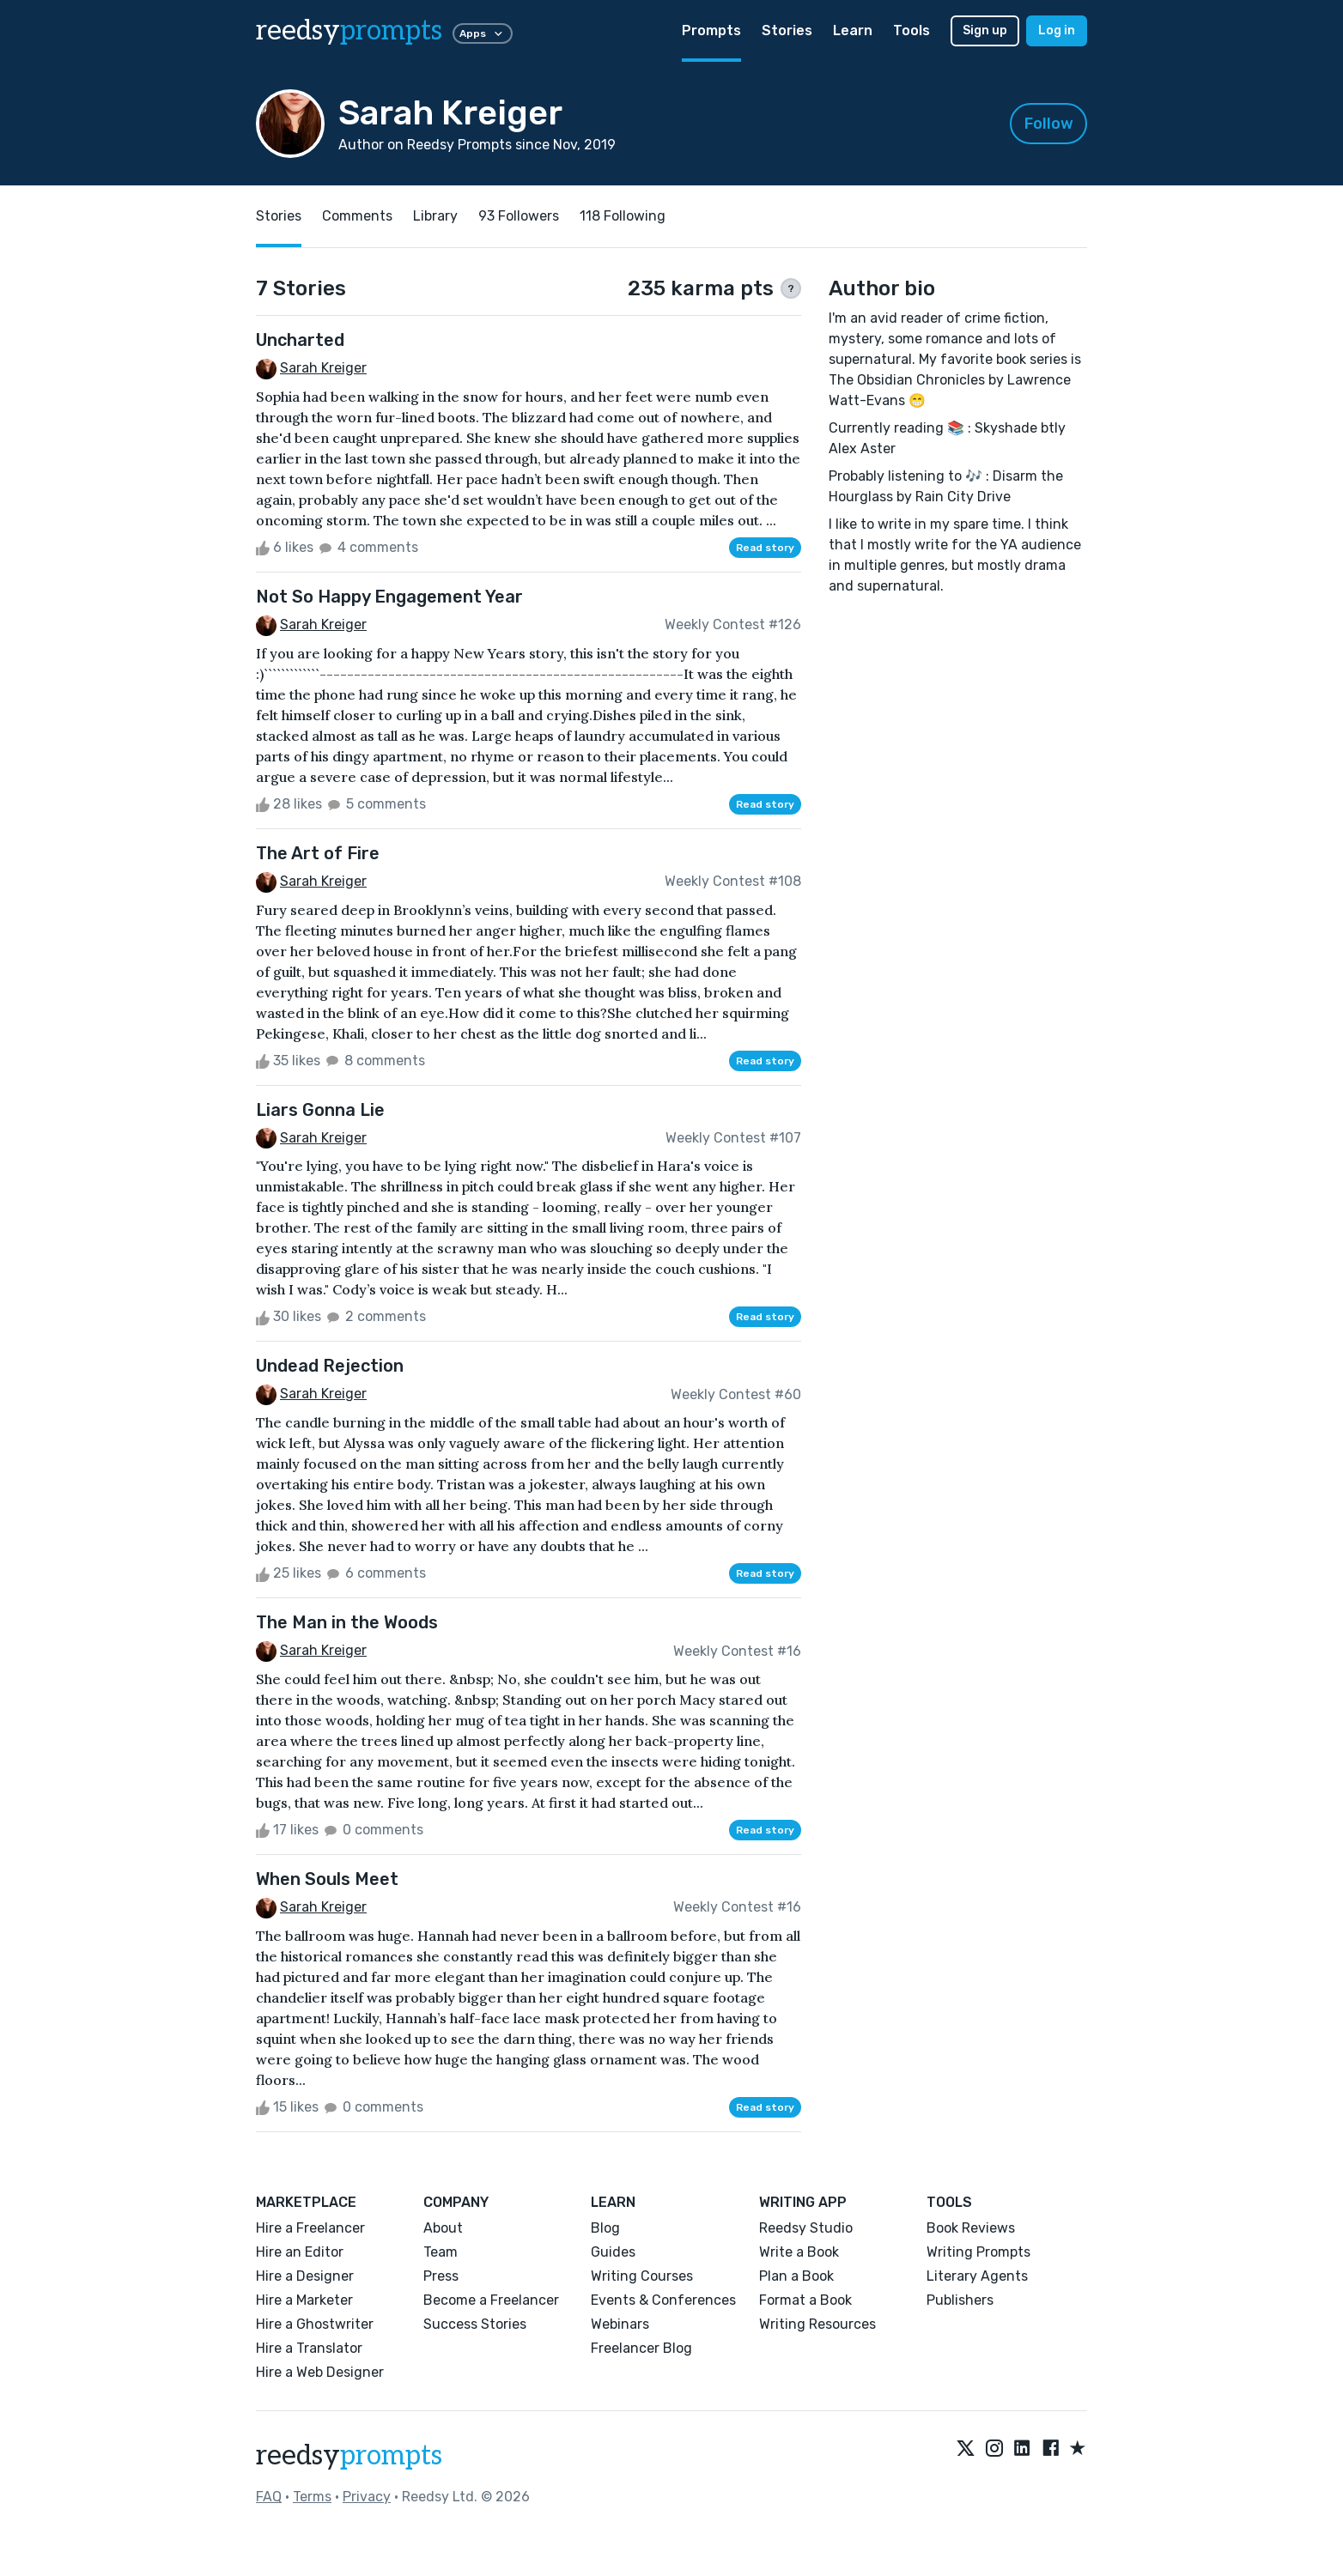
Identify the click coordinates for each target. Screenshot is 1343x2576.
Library (435, 216)
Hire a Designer (305, 2276)
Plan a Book (796, 2276)
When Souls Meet (327, 1879)
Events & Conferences (663, 2300)
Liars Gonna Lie (320, 1110)
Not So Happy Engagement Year (389, 596)
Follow (1048, 123)
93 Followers (518, 216)
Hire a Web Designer (320, 2372)
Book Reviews (971, 2228)
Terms (312, 2496)
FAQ (269, 2496)
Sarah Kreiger (323, 368)
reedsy (349, 2456)
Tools (911, 30)
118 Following (622, 216)
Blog (605, 2228)
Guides (613, 2252)
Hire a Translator (309, 2348)
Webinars (620, 2324)
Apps (482, 33)
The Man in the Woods (347, 1622)
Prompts (711, 30)
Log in (1056, 30)
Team (440, 2252)
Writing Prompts (978, 2252)
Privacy (367, 2496)
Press (441, 2276)
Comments (357, 216)
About (443, 2228)
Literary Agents (977, 2276)
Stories (787, 30)
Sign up (985, 30)
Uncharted (300, 340)
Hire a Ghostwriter (315, 2324)
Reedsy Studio (806, 2228)
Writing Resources (817, 2324)
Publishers (960, 2300)
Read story (765, 548)
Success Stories (474, 2324)
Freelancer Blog (641, 2348)
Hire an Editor (299, 2252)
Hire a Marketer (304, 2300)
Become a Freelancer (491, 2300)
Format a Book (805, 2300)
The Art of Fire (318, 853)
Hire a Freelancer (310, 2228)
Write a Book (799, 2252)
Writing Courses (642, 2276)
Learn (852, 30)
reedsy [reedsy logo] (349, 31)
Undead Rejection (330, 1365)
